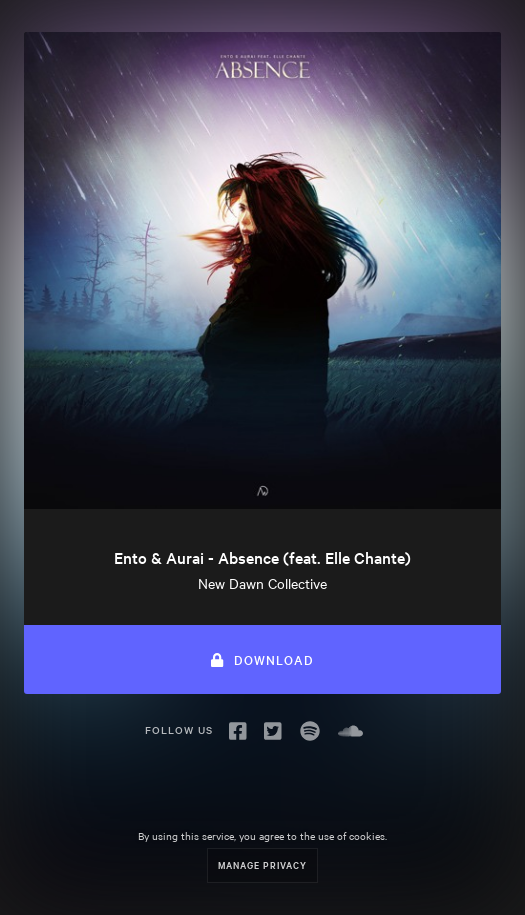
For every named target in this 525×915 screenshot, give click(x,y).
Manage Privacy (262, 864)
